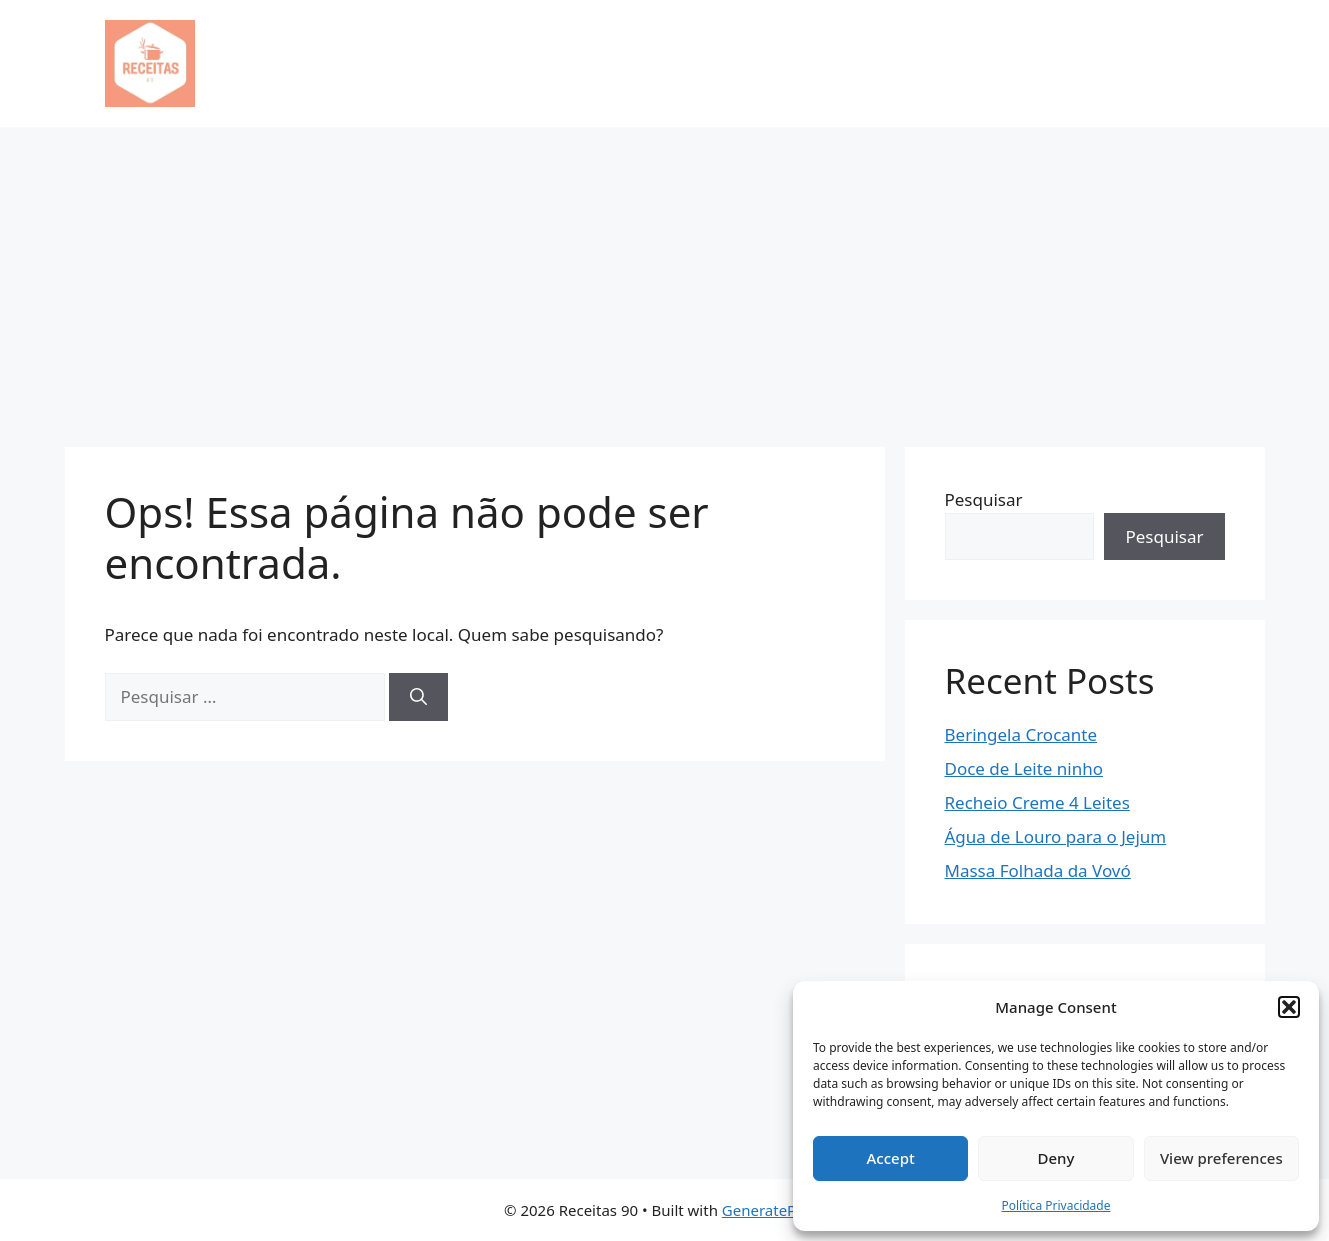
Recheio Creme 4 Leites (1037, 802)
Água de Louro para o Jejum (1056, 836)
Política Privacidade (1055, 1205)
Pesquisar (984, 499)
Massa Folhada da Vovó (1038, 870)
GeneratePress (773, 1210)
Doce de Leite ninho (1024, 768)
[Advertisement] (665, 277)
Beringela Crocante (1021, 734)
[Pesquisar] (418, 697)
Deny (1056, 1158)
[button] (1289, 1007)
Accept (891, 1158)
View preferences (1221, 1158)
